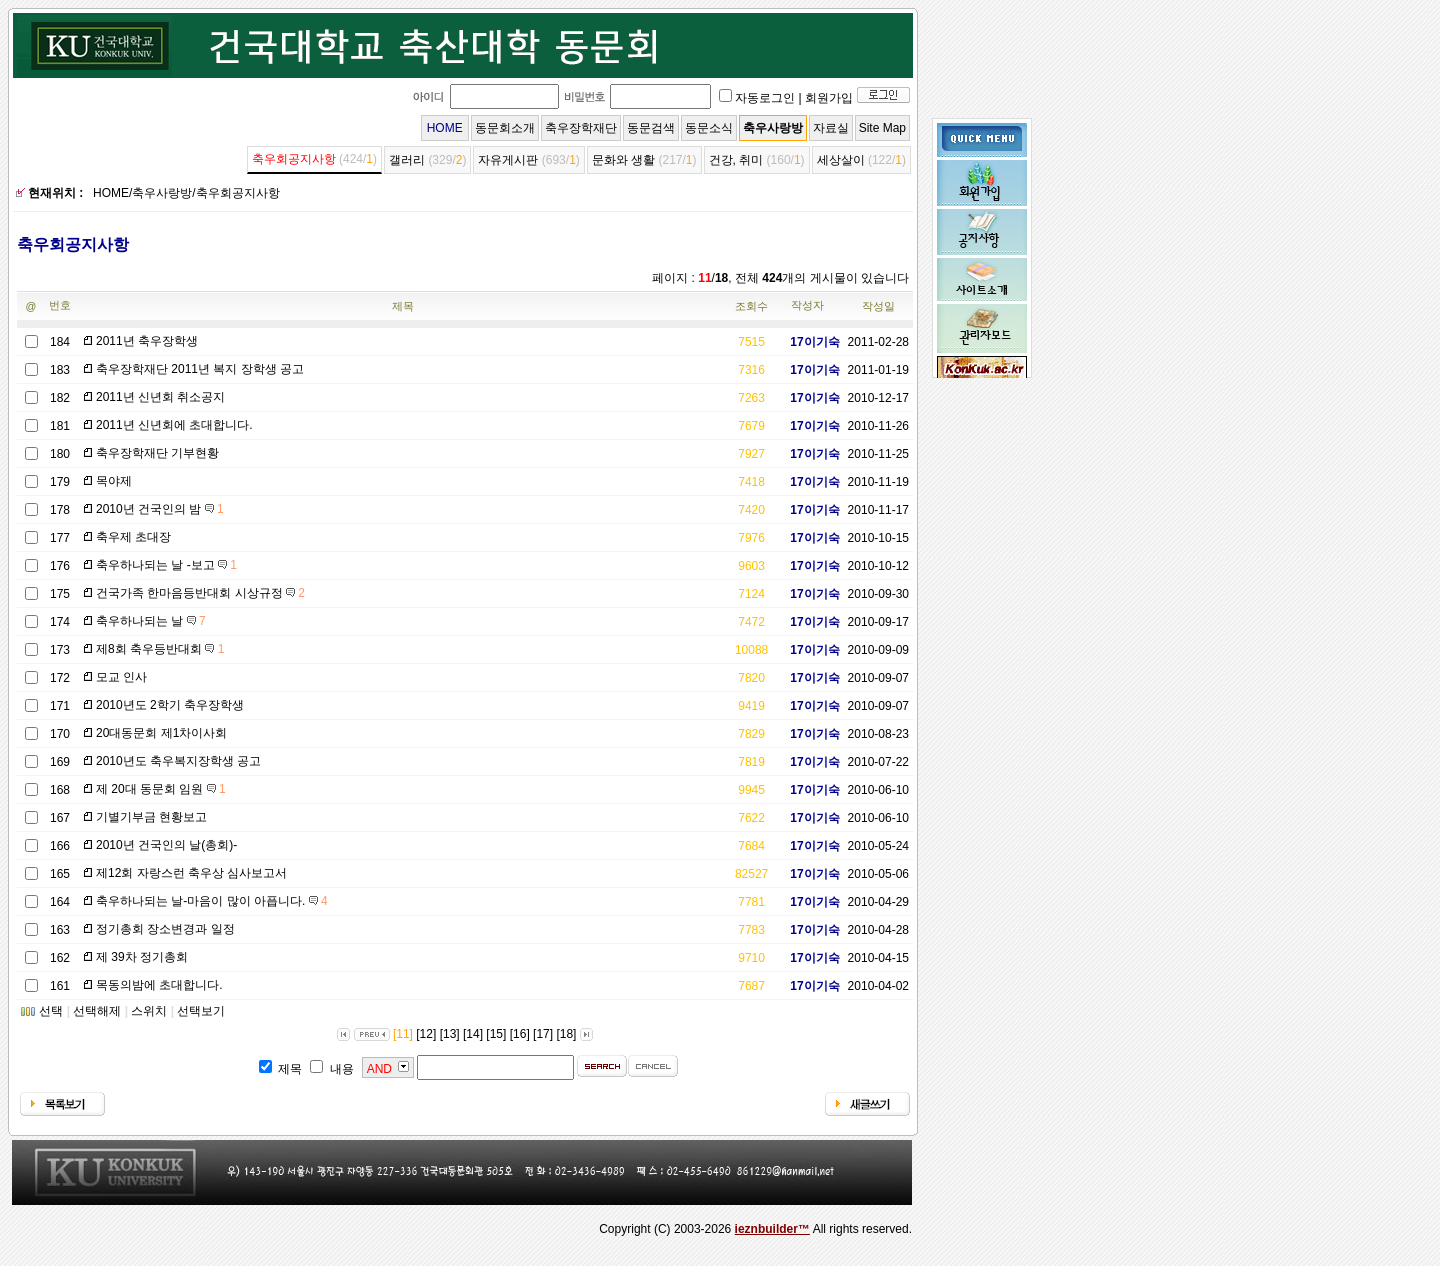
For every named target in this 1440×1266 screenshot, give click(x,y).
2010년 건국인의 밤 (160, 509)
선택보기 (201, 1011)
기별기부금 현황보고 (151, 817)
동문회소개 (505, 128)
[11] (403, 1034)
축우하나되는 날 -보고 (166, 565)
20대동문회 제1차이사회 (161, 733)
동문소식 (709, 128)
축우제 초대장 (133, 537)
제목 (403, 306)
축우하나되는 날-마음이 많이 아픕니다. (212, 901)
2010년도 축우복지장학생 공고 (178, 761)
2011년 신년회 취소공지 (160, 397)
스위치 (149, 1011)
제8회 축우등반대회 (160, 649)
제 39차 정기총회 (142, 957)
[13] (450, 1034)
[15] (496, 1034)
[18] (566, 1034)
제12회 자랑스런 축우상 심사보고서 (191, 873)
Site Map (882, 128)
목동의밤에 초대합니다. (159, 985)
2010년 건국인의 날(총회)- (166, 845)
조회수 (751, 306)
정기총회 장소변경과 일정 (165, 929)
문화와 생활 (623, 160)
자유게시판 (508, 160)
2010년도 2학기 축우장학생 (170, 705)
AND (379, 1069)
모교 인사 (121, 677)
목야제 (114, 481)
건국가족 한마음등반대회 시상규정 (200, 593)
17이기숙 (807, 342)
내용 (342, 1069)
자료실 (831, 128)
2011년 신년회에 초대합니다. (174, 425)
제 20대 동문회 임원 (161, 789)
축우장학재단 (581, 128)
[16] (520, 1034)
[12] (426, 1034)
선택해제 (97, 1011)
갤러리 (407, 160)
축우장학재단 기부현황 (157, 453)
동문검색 (651, 128)
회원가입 (829, 98)
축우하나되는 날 (151, 621)
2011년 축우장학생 (147, 341)
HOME (445, 128)
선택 (51, 1011)
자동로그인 (765, 98)
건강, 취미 (736, 160)
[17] (543, 1034)
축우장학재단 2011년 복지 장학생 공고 (200, 369)
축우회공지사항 (294, 159)
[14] (473, 1034)
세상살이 (841, 160)
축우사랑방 (773, 128)
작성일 (878, 306)
